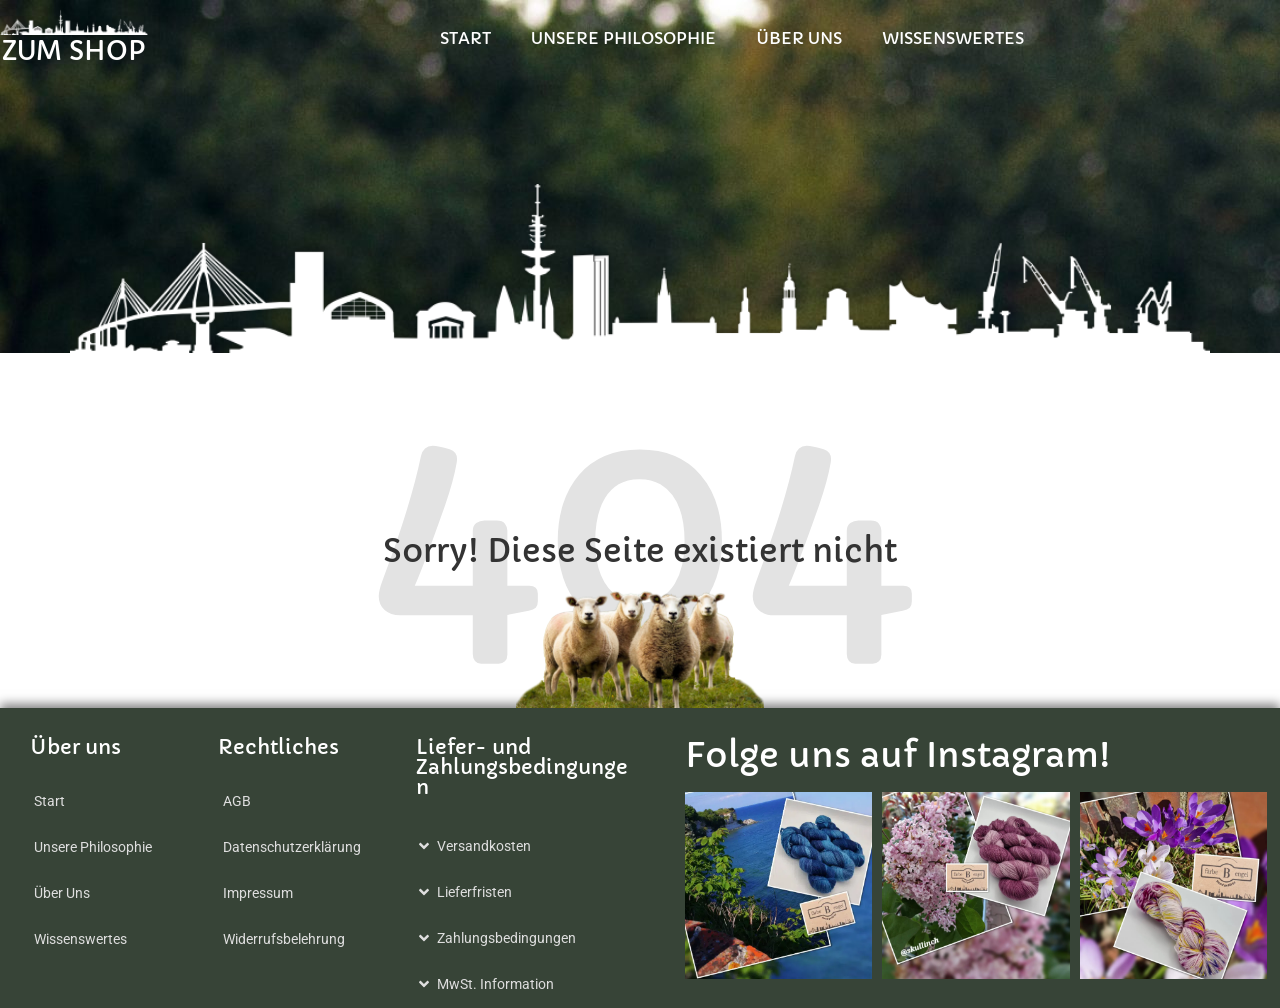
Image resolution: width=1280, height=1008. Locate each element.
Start (691, 38)
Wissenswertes (1179, 38)
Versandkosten (484, 846)
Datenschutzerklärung (292, 847)
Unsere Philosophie (849, 38)
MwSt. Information (495, 984)
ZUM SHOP (89, 52)
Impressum (258, 893)
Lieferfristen (474, 892)
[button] (528, 846)
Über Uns (1025, 38)
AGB (237, 801)
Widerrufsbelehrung (284, 939)
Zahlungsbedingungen (506, 938)
